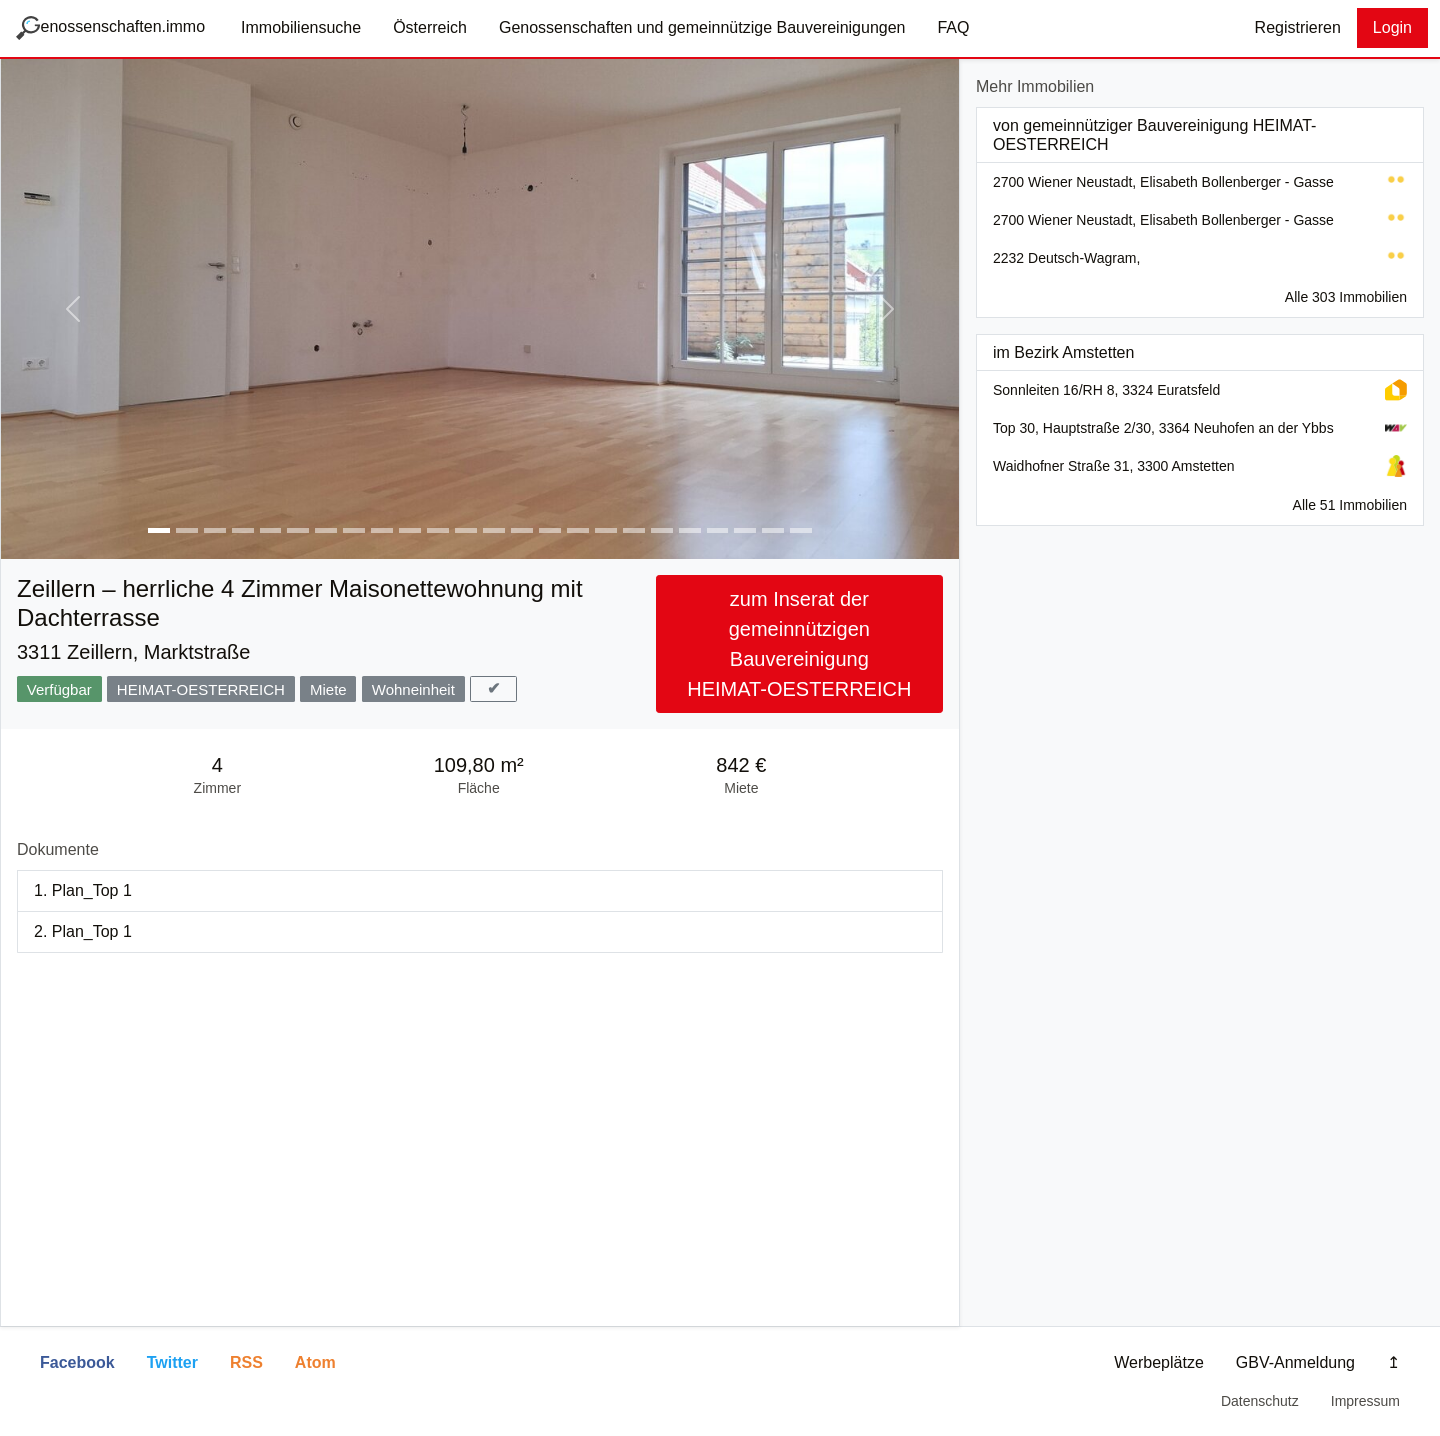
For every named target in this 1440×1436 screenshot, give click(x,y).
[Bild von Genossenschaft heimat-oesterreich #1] (159, 530)
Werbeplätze (1159, 1362)
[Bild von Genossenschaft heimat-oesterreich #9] (382, 530)
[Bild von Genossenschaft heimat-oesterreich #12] (466, 530)
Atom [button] (315, 1362)
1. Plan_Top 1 (83, 890)
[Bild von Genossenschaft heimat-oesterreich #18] (634, 530)
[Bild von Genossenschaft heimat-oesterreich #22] (745, 530)
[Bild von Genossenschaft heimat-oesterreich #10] (410, 530)
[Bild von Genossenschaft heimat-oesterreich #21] (718, 530)
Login (1392, 27)
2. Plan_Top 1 (83, 931)
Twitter (172, 1362)
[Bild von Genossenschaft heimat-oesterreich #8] (354, 530)
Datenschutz (1260, 1401)
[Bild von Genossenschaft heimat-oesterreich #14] (522, 530)
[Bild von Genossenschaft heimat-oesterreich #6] (298, 530)
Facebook (77, 1362)
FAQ (953, 27)
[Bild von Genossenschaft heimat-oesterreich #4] (243, 530)
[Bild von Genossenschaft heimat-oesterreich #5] (271, 530)
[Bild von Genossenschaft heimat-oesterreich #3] (215, 530)
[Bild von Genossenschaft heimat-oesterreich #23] (773, 530)
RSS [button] (246, 1362)
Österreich (430, 27)
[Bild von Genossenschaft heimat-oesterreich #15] (550, 530)
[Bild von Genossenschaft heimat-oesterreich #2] (187, 530)
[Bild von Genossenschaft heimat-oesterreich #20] (690, 530)
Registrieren (1298, 27)
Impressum (1365, 1401)
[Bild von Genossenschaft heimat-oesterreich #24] (801, 530)
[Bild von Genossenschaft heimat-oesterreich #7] (326, 530)
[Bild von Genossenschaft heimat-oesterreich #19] (662, 530)
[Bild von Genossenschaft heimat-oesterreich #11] (438, 530)
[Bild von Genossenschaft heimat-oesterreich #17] (606, 530)
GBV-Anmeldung (1295, 1362)
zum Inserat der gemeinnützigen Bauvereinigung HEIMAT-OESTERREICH (799, 644)
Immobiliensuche (301, 27)
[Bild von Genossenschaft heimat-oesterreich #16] (578, 530)
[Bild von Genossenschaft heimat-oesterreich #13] (494, 530)
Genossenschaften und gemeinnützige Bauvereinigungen (702, 27)
